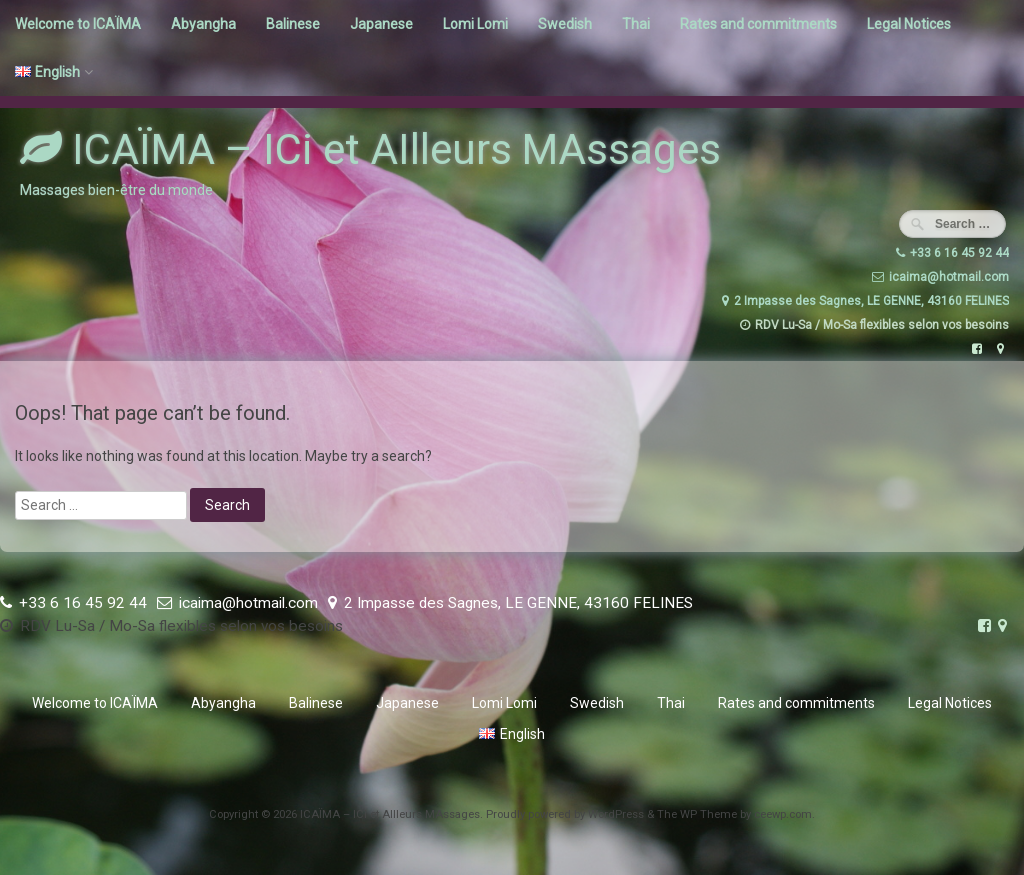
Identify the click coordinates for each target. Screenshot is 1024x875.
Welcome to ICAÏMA (78, 24)
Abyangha (203, 24)
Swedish (565, 24)
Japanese (381, 24)
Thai (636, 24)
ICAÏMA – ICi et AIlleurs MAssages (370, 149)
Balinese (293, 24)
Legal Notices (909, 24)
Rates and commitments (758, 24)
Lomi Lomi (475, 24)
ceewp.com (783, 814)
